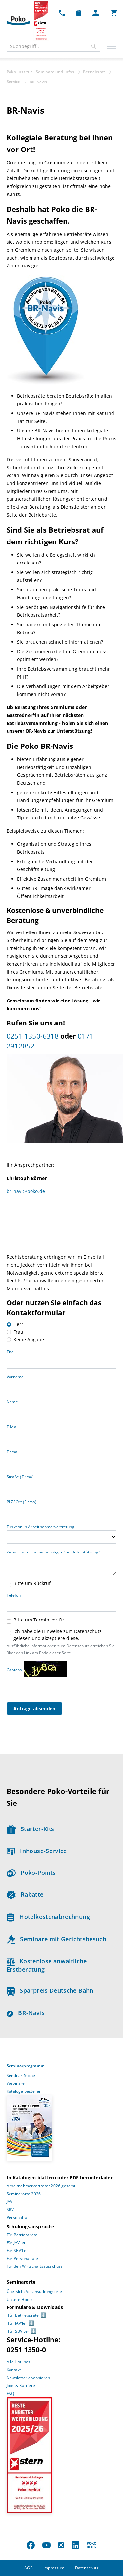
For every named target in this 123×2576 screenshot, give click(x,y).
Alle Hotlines (19, 2362)
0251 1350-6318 (33, 1036)
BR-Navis (26, 2013)
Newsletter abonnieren (28, 2377)
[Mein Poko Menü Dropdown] (96, 12)
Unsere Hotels (20, 2299)
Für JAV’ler (16, 2242)
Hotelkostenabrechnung (48, 1916)
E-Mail (12, 1427)
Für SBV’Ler (17, 2250)
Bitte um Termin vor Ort (39, 1620)
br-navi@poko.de (26, 1191)
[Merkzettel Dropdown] (78, 12)
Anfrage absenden (34, 1708)
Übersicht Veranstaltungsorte (34, 2291)
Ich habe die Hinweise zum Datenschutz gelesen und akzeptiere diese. (57, 1634)
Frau (18, 1332)
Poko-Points (31, 1872)
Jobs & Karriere (21, 2385)
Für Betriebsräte (22, 2235)
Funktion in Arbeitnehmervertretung (40, 1527)
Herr (18, 1324)
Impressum (54, 2568)
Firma (12, 1452)
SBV (10, 2209)
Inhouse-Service (37, 1851)
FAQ (10, 2393)
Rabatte (25, 1894)
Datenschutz (87, 2568)
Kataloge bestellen (24, 2091)
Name (12, 1402)
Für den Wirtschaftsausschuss (35, 2266)
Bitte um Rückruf (32, 1583)
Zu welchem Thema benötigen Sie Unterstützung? (53, 1552)
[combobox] (53, 46)
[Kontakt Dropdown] (62, 12)
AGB (28, 2568)
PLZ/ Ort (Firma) (21, 1502)
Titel (11, 1352)
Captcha (14, 1670)
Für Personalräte (22, 2258)
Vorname (15, 1377)
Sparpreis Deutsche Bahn (50, 1990)
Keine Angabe (28, 1339)
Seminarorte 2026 (24, 2193)
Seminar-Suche (21, 2075)
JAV (10, 2201)
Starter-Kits (30, 1829)
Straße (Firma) (20, 1477)
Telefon (14, 1595)
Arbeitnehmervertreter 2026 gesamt (41, 2186)
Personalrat (18, 2217)
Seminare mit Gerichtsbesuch (56, 1939)
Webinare (16, 2083)
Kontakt (14, 2370)
